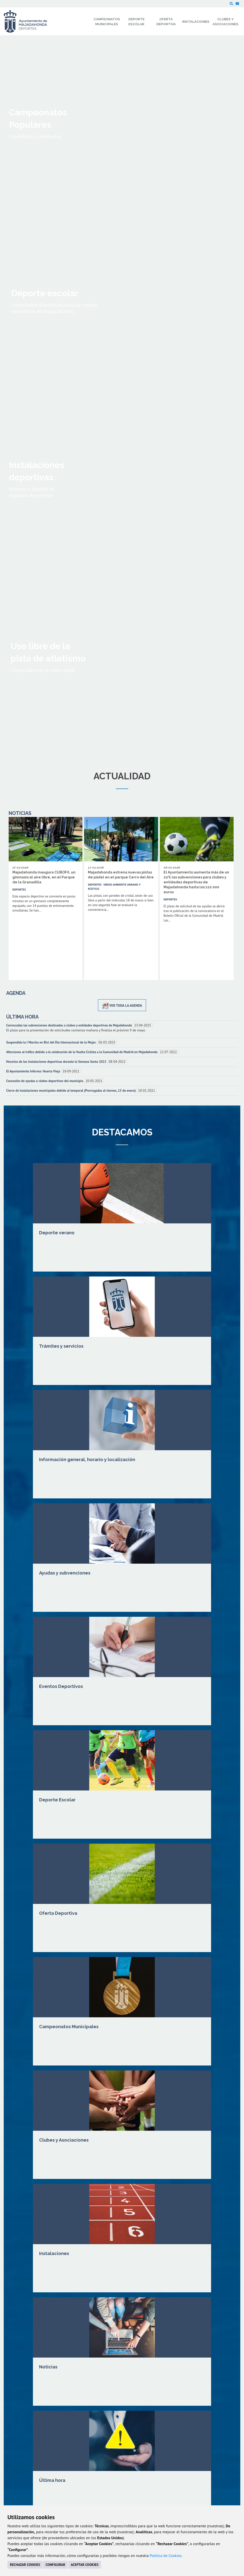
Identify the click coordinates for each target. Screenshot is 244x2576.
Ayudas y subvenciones (64, 1572)
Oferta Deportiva (58, 1913)
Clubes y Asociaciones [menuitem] (225, 21)
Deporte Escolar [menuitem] (136, 21)
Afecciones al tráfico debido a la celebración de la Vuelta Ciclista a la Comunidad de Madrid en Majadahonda (82, 1052)
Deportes (19, 889)
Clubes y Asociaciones (64, 2140)
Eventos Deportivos (61, 1686)
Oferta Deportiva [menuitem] (166, 21)
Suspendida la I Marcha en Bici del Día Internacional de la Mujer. (51, 1042)
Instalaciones (54, 2253)
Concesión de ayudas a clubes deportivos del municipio (45, 1081)
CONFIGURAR (55, 2564)
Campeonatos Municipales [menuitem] (107, 21)
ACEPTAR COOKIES (84, 2564)
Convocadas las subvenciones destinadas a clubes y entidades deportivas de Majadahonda (69, 1025)
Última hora (52, 2480)
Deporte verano (56, 1232)
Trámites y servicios (61, 1346)
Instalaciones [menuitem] (195, 21)
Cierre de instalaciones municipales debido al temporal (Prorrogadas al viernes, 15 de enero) (71, 1090)
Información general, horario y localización (87, 1459)
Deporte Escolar (57, 1799)
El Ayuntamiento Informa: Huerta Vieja (33, 1071)
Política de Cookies (166, 2555)
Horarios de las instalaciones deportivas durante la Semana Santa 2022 (56, 1061)
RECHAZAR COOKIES (25, 2564)
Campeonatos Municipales (68, 2026)
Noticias (48, 2366)
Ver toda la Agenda (122, 1005)
